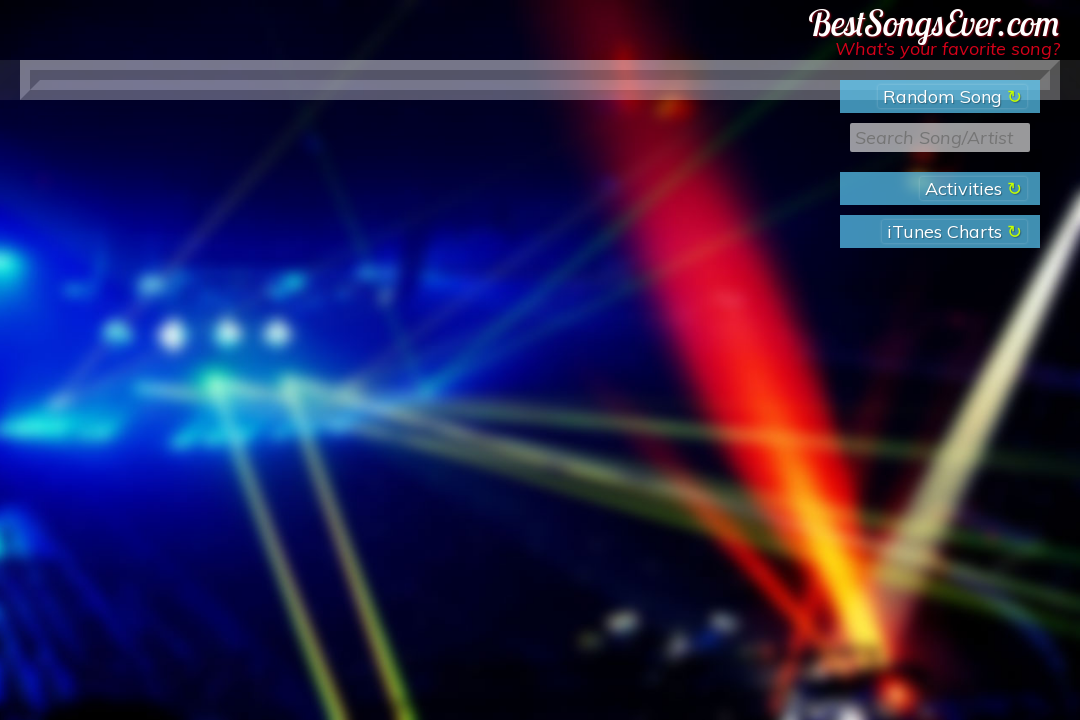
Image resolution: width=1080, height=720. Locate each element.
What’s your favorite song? (947, 48)
